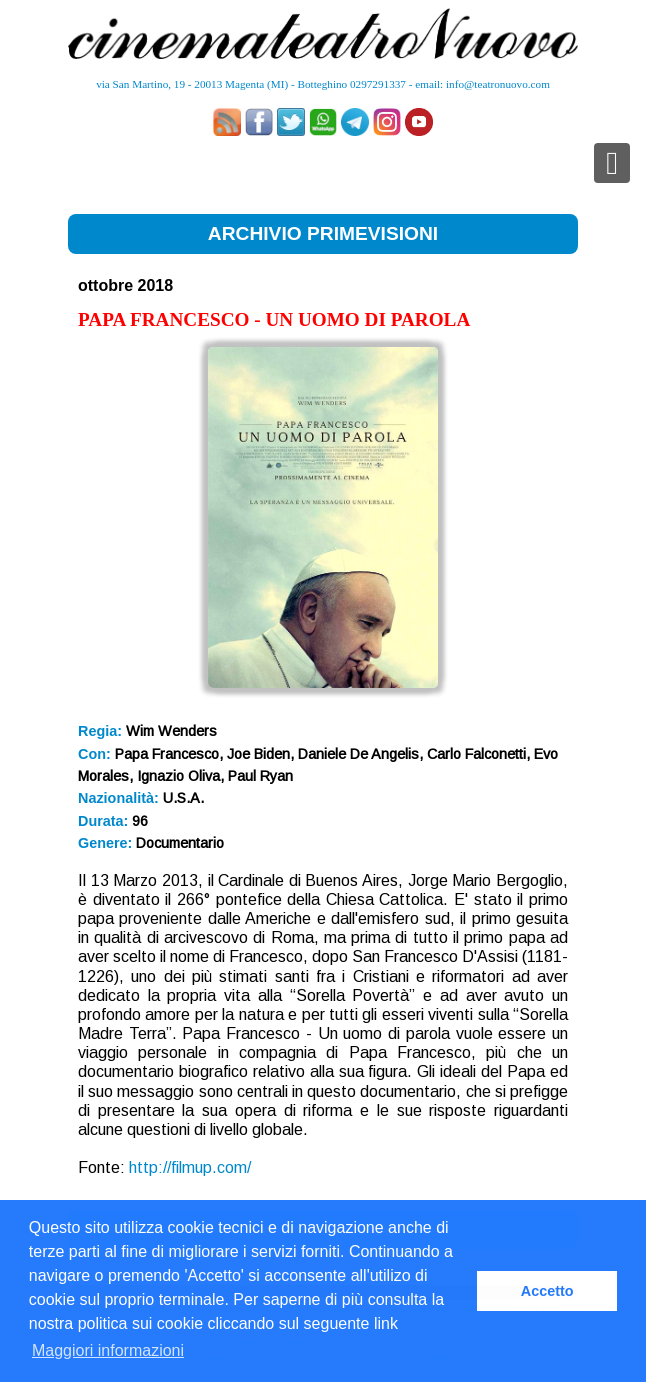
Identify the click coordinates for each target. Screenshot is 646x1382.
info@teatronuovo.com (498, 84)
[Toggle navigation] (612, 163)
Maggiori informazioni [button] (108, 1350)
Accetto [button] (547, 1291)
